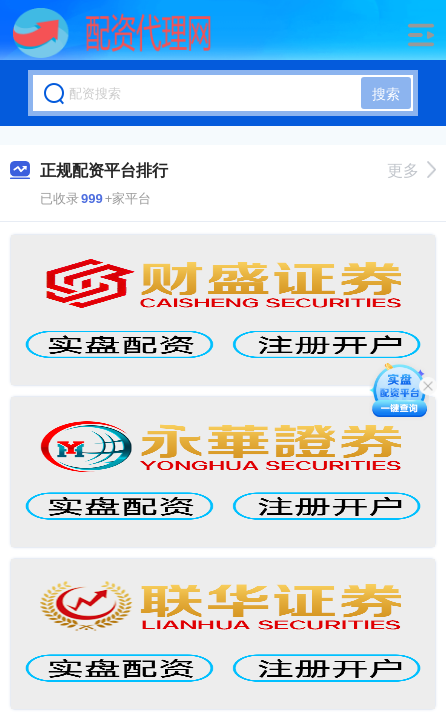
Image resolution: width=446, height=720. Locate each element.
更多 (411, 170)
